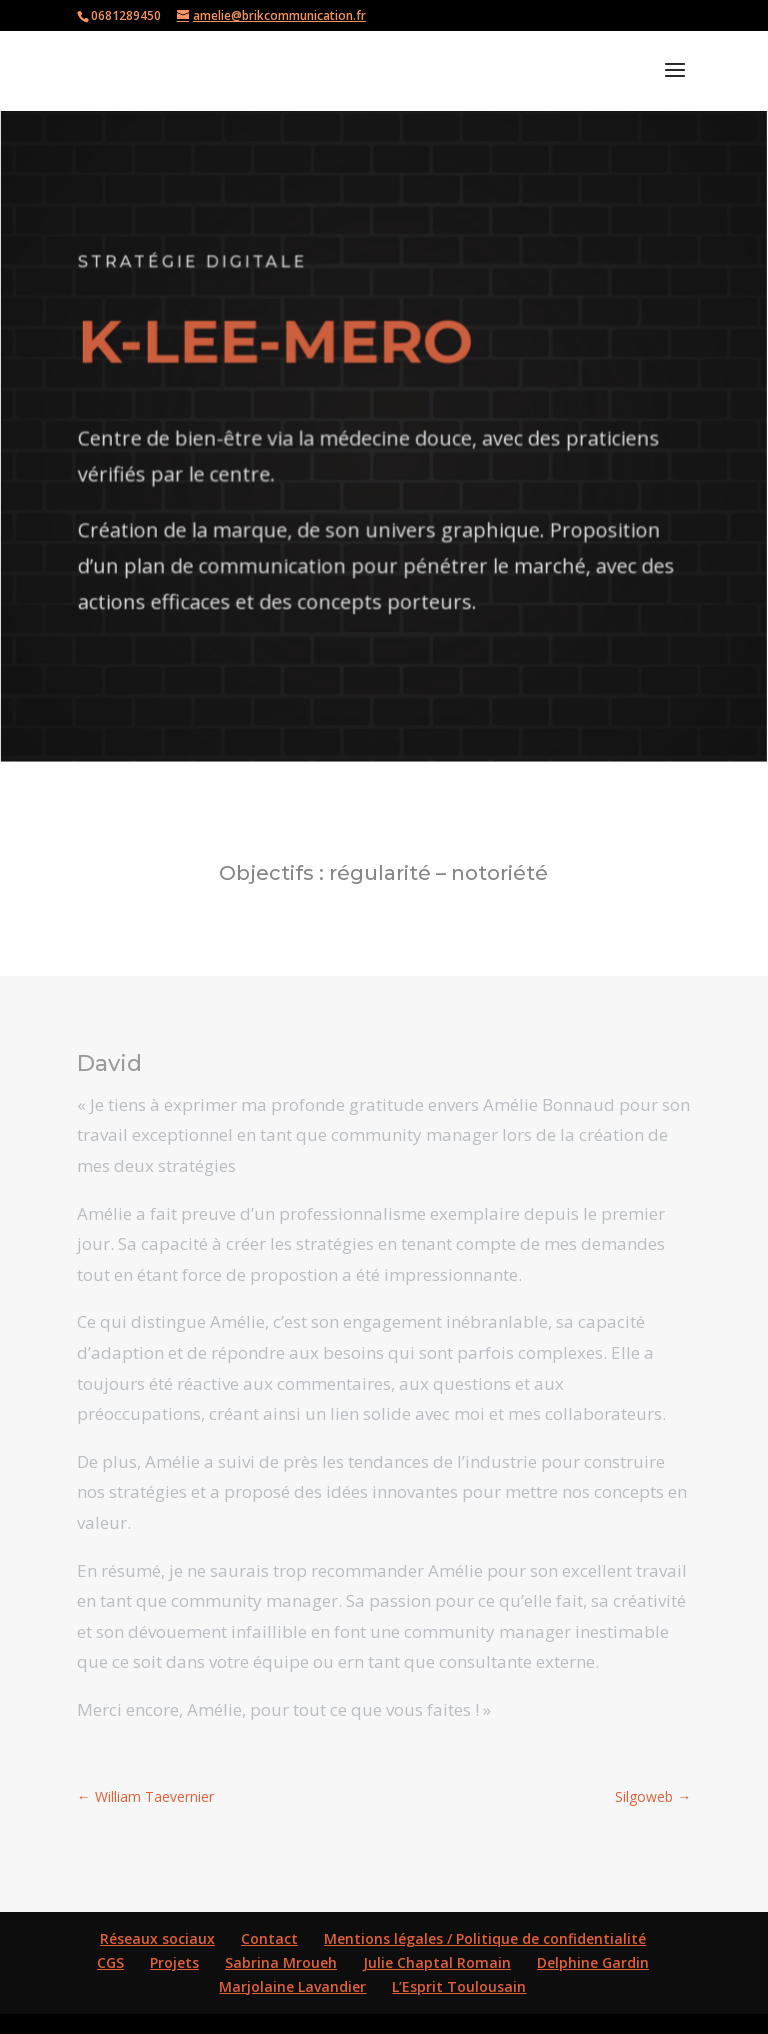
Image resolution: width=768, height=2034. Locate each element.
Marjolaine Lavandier (292, 1986)
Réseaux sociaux (157, 1938)
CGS (110, 1962)
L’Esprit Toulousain (459, 1986)
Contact (269, 1938)
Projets (174, 1962)
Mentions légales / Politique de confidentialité (485, 1938)
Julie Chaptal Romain (437, 1962)
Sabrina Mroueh (281, 1962)
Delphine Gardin (593, 1962)
